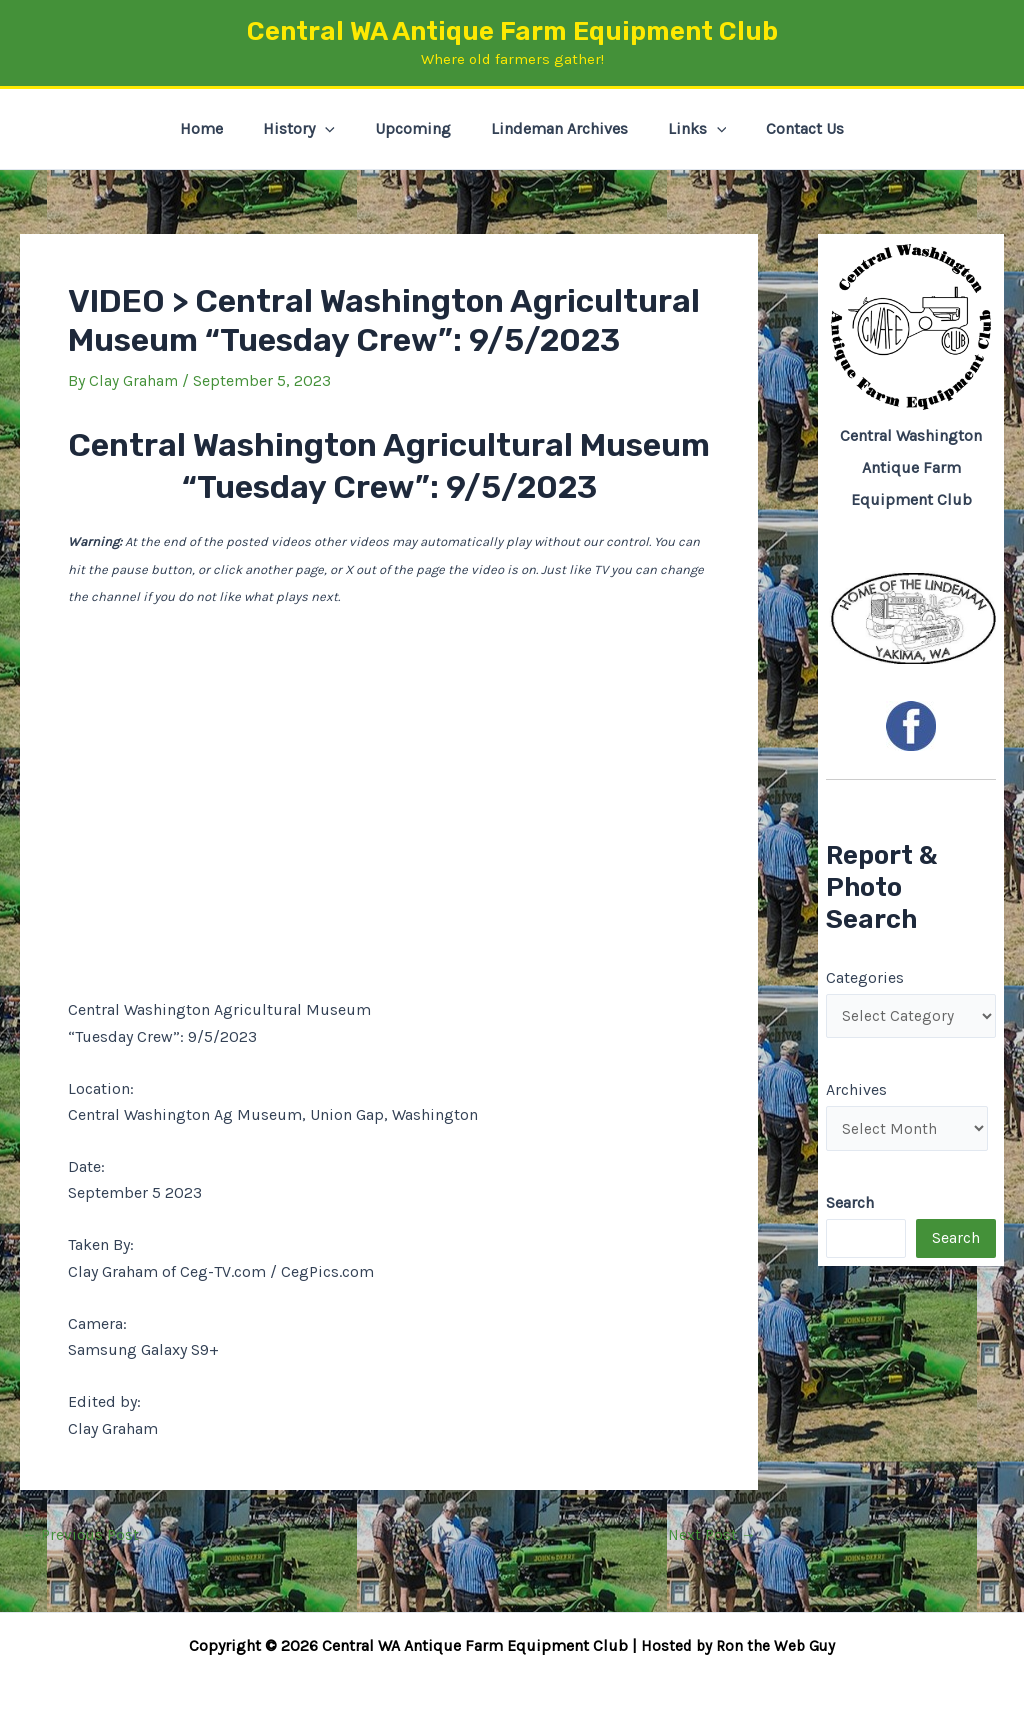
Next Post (711, 1534)
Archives (856, 1091)
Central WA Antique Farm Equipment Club (512, 31)
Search (956, 1241)
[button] (337, 129)
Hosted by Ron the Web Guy (738, 1645)
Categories (865, 976)
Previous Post (81, 1534)
